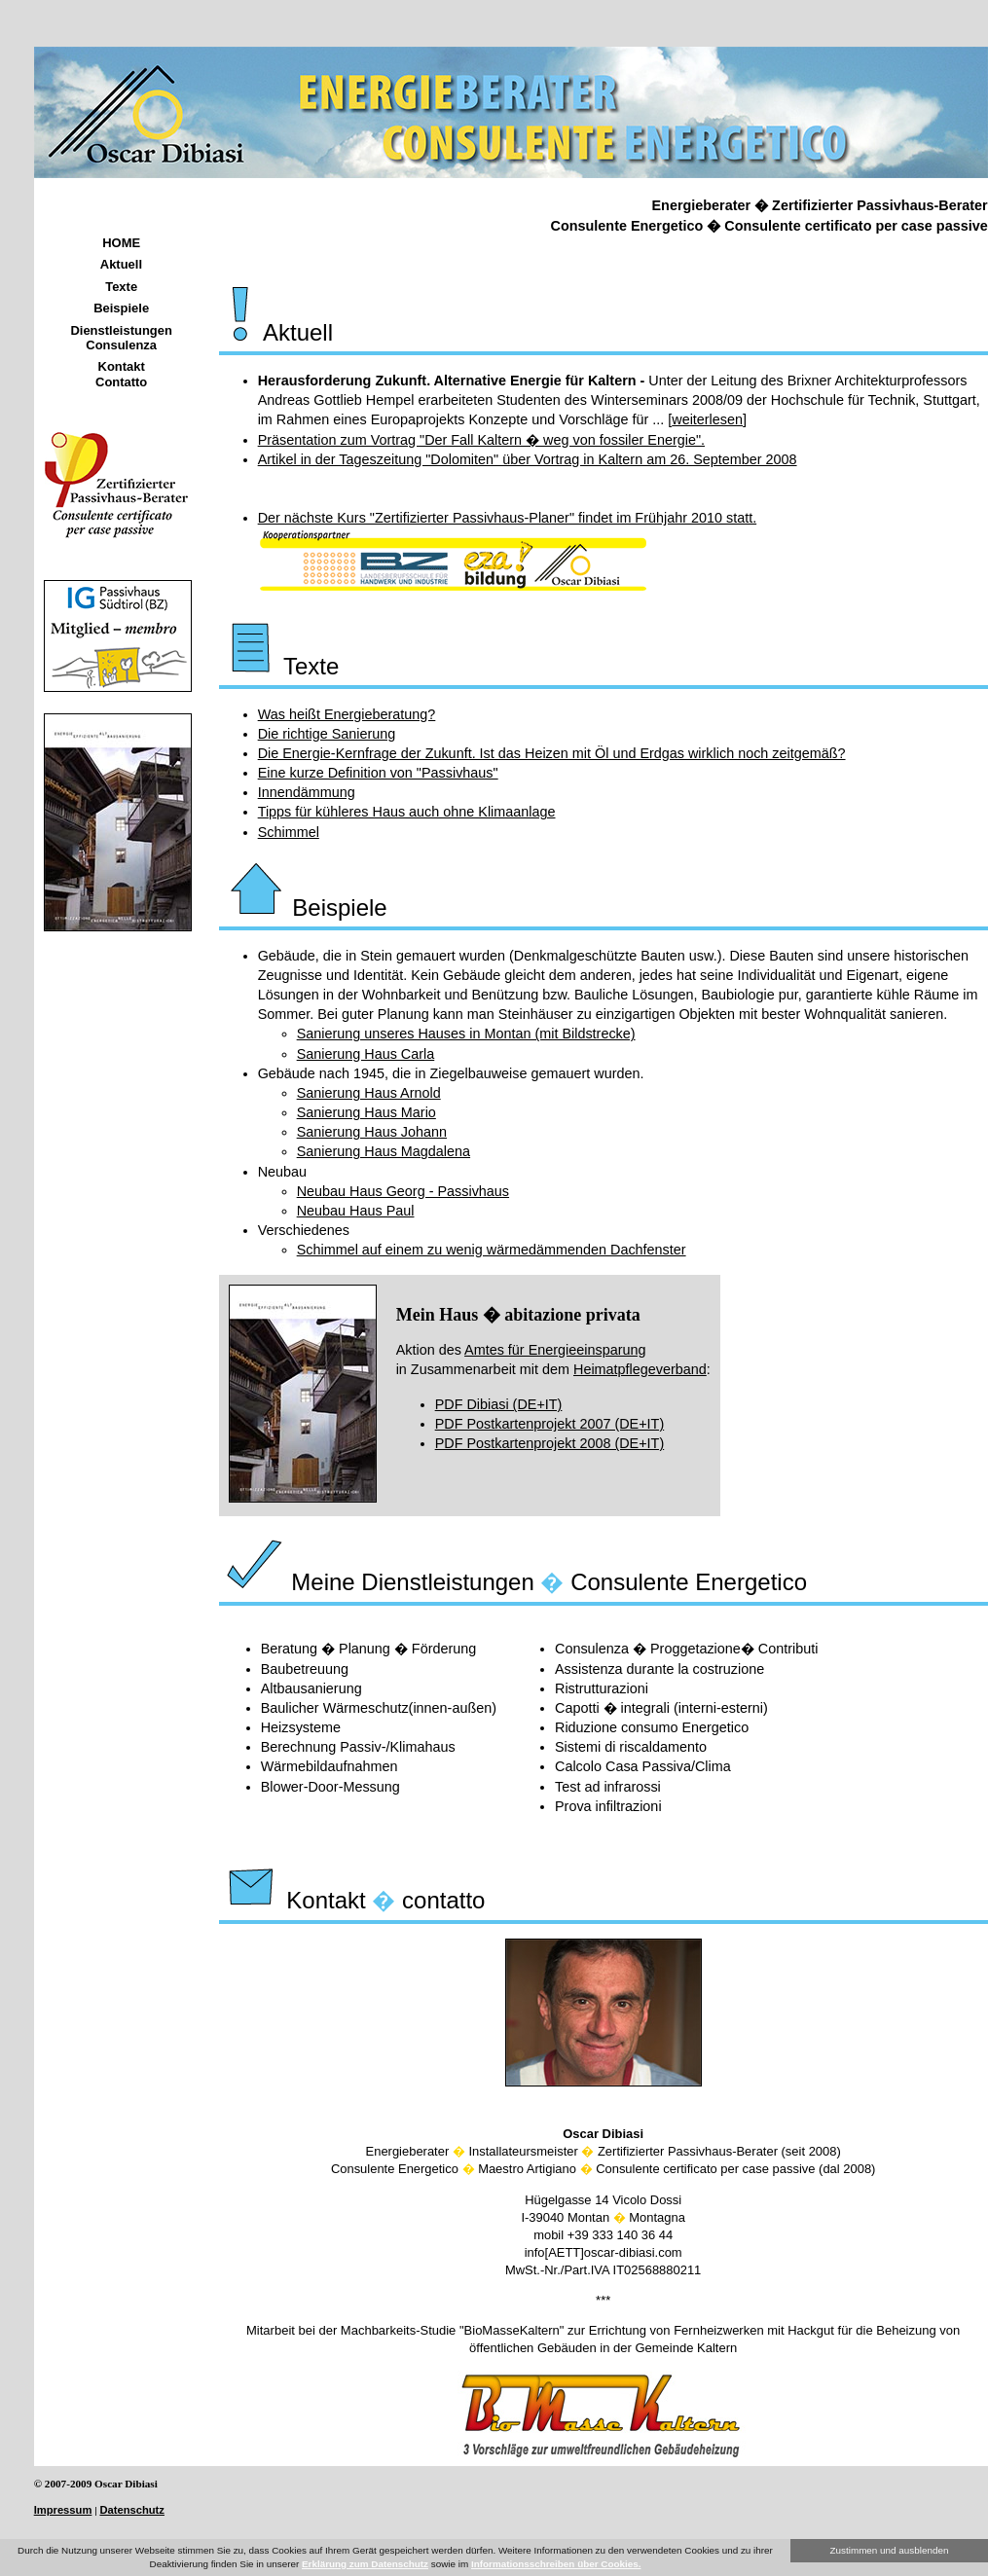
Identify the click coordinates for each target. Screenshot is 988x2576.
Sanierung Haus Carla (366, 1054)
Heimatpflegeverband (640, 1369)
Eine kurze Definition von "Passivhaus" (378, 772)
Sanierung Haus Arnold (369, 1093)
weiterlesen (707, 419)
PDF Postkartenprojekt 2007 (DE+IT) (550, 1424)
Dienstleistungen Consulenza (121, 337)
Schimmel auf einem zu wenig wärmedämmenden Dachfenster (491, 1249)
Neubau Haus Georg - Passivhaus (403, 1191)
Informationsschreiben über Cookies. (556, 2563)
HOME (121, 243)
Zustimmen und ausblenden (889, 2550)
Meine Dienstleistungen (379, 1582)
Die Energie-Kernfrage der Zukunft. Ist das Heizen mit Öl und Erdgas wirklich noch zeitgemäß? (552, 753)
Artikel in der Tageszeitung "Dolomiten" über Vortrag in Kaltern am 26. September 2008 (527, 459)
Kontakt (295, 1900)
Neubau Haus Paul (356, 1210)
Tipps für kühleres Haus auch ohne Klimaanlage (407, 811)
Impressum (63, 2510)
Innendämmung (306, 792)
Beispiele (121, 308)
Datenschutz (132, 2510)
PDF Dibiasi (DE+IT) (499, 1404)
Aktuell (121, 264)
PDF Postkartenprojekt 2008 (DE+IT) (550, 1443)
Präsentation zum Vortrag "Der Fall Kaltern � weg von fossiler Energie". (481, 440)
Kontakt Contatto (122, 373)
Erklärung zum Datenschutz (365, 2563)
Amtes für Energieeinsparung (554, 1350)
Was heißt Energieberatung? (347, 714)
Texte (121, 286)
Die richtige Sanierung (327, 734)
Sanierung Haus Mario (366, 1112)
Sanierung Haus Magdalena (383, 1151)
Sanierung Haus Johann (372, 1132)
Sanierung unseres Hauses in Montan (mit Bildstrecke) (466, 1033)
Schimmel (288, 832)
